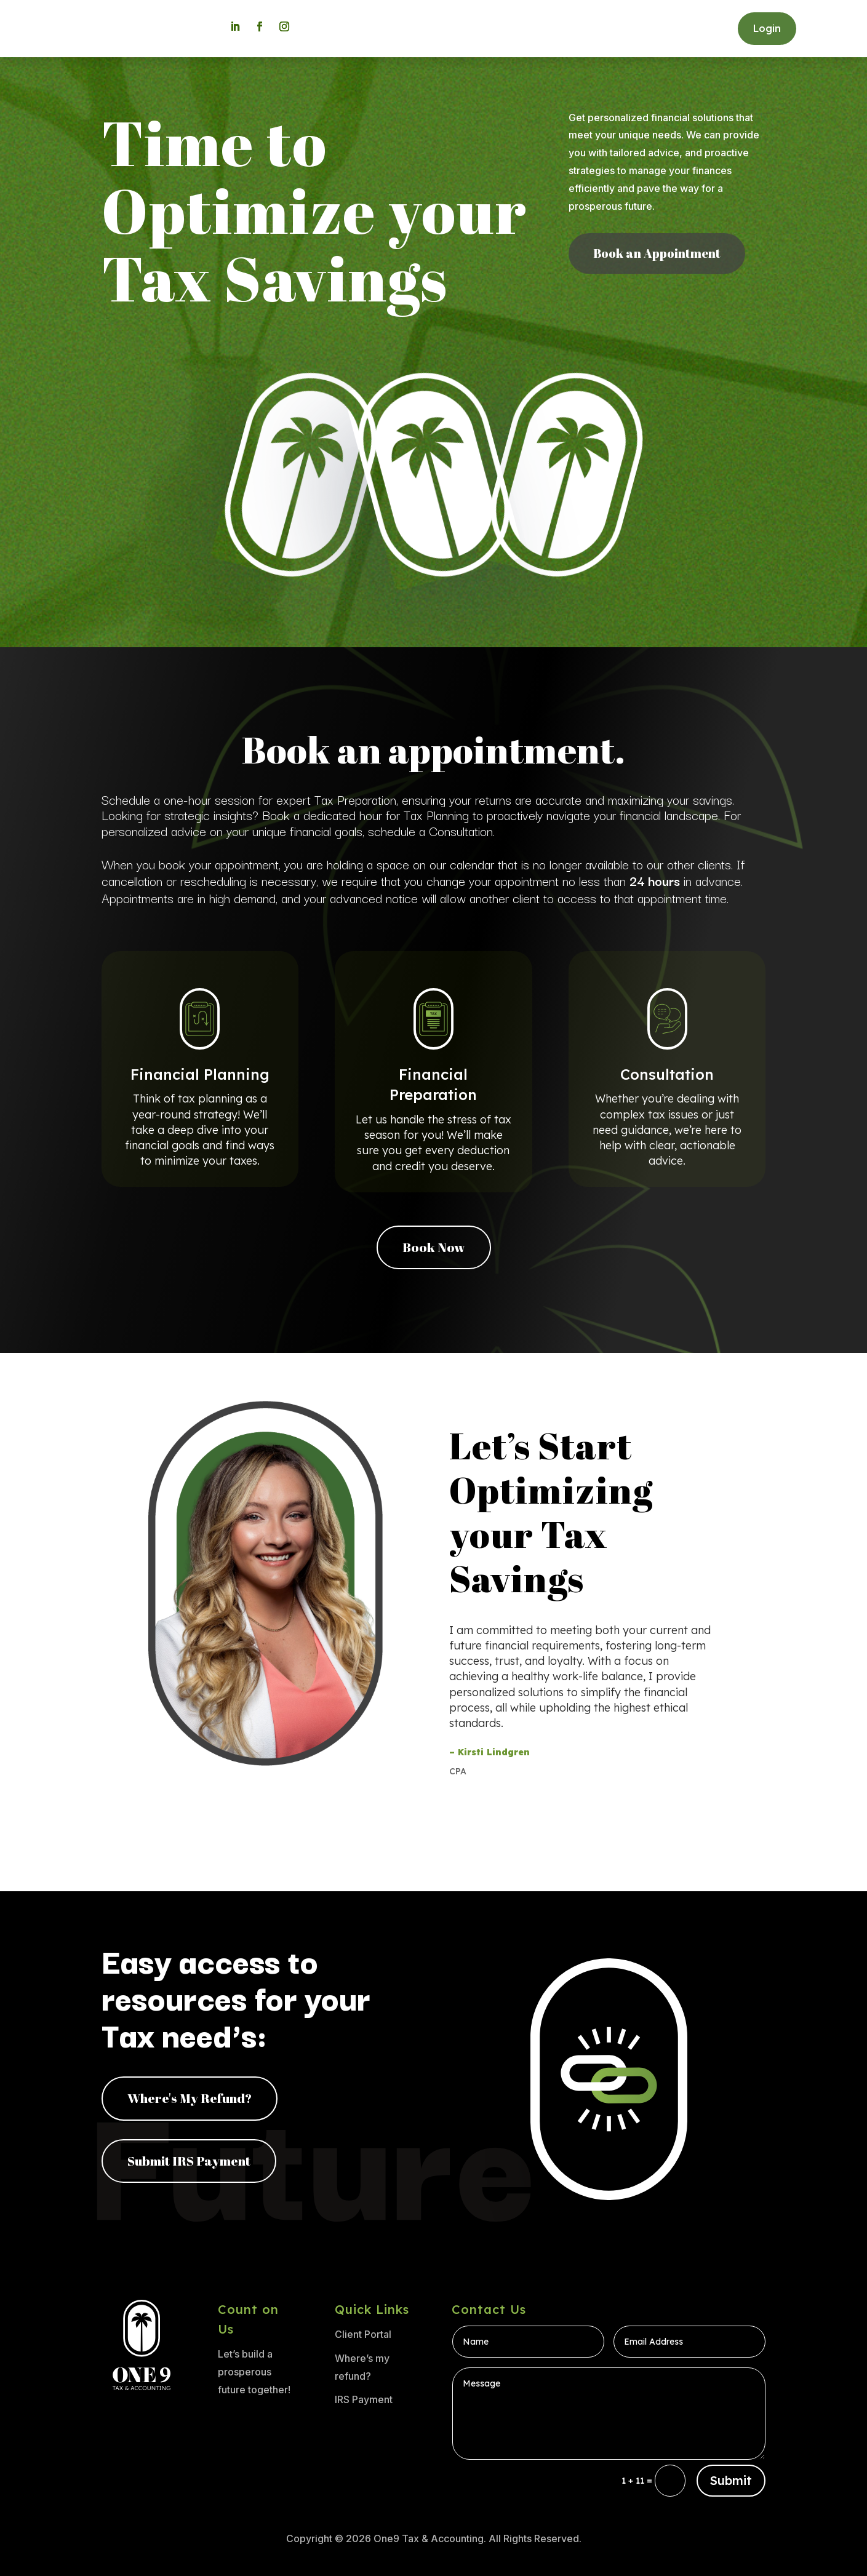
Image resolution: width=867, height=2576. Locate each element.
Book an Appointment (657, 253)
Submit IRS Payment (188, 2160)
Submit (731, 2480)
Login (767, 28)
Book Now (433, 1247)
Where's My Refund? (189, 2098)
